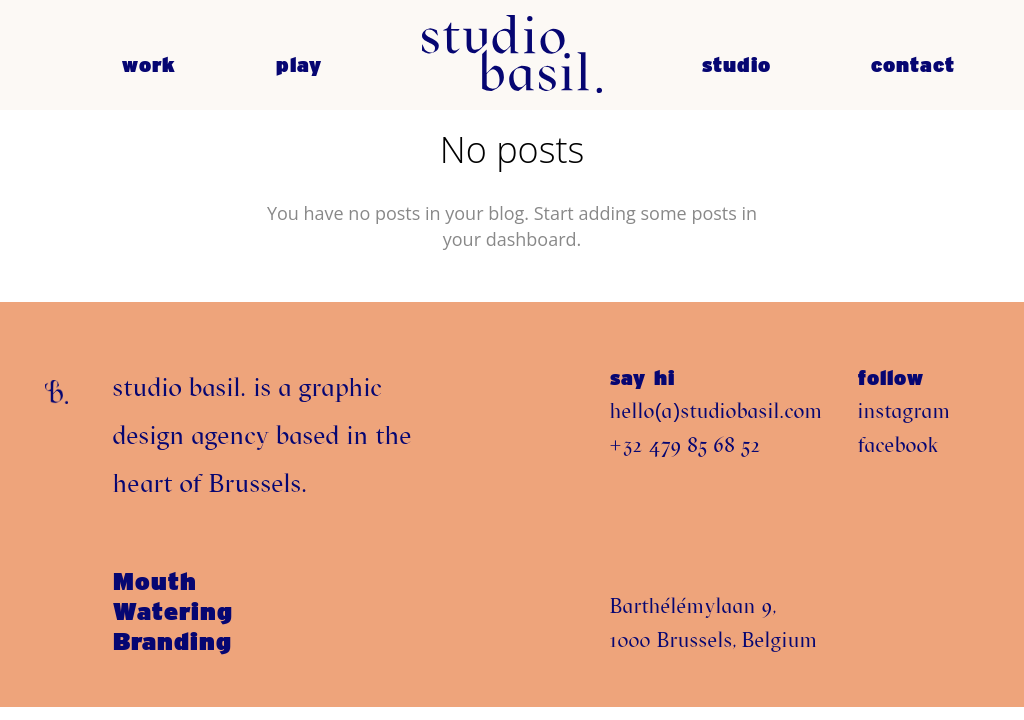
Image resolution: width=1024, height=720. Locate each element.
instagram (904, 411)
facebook (898, 445)
